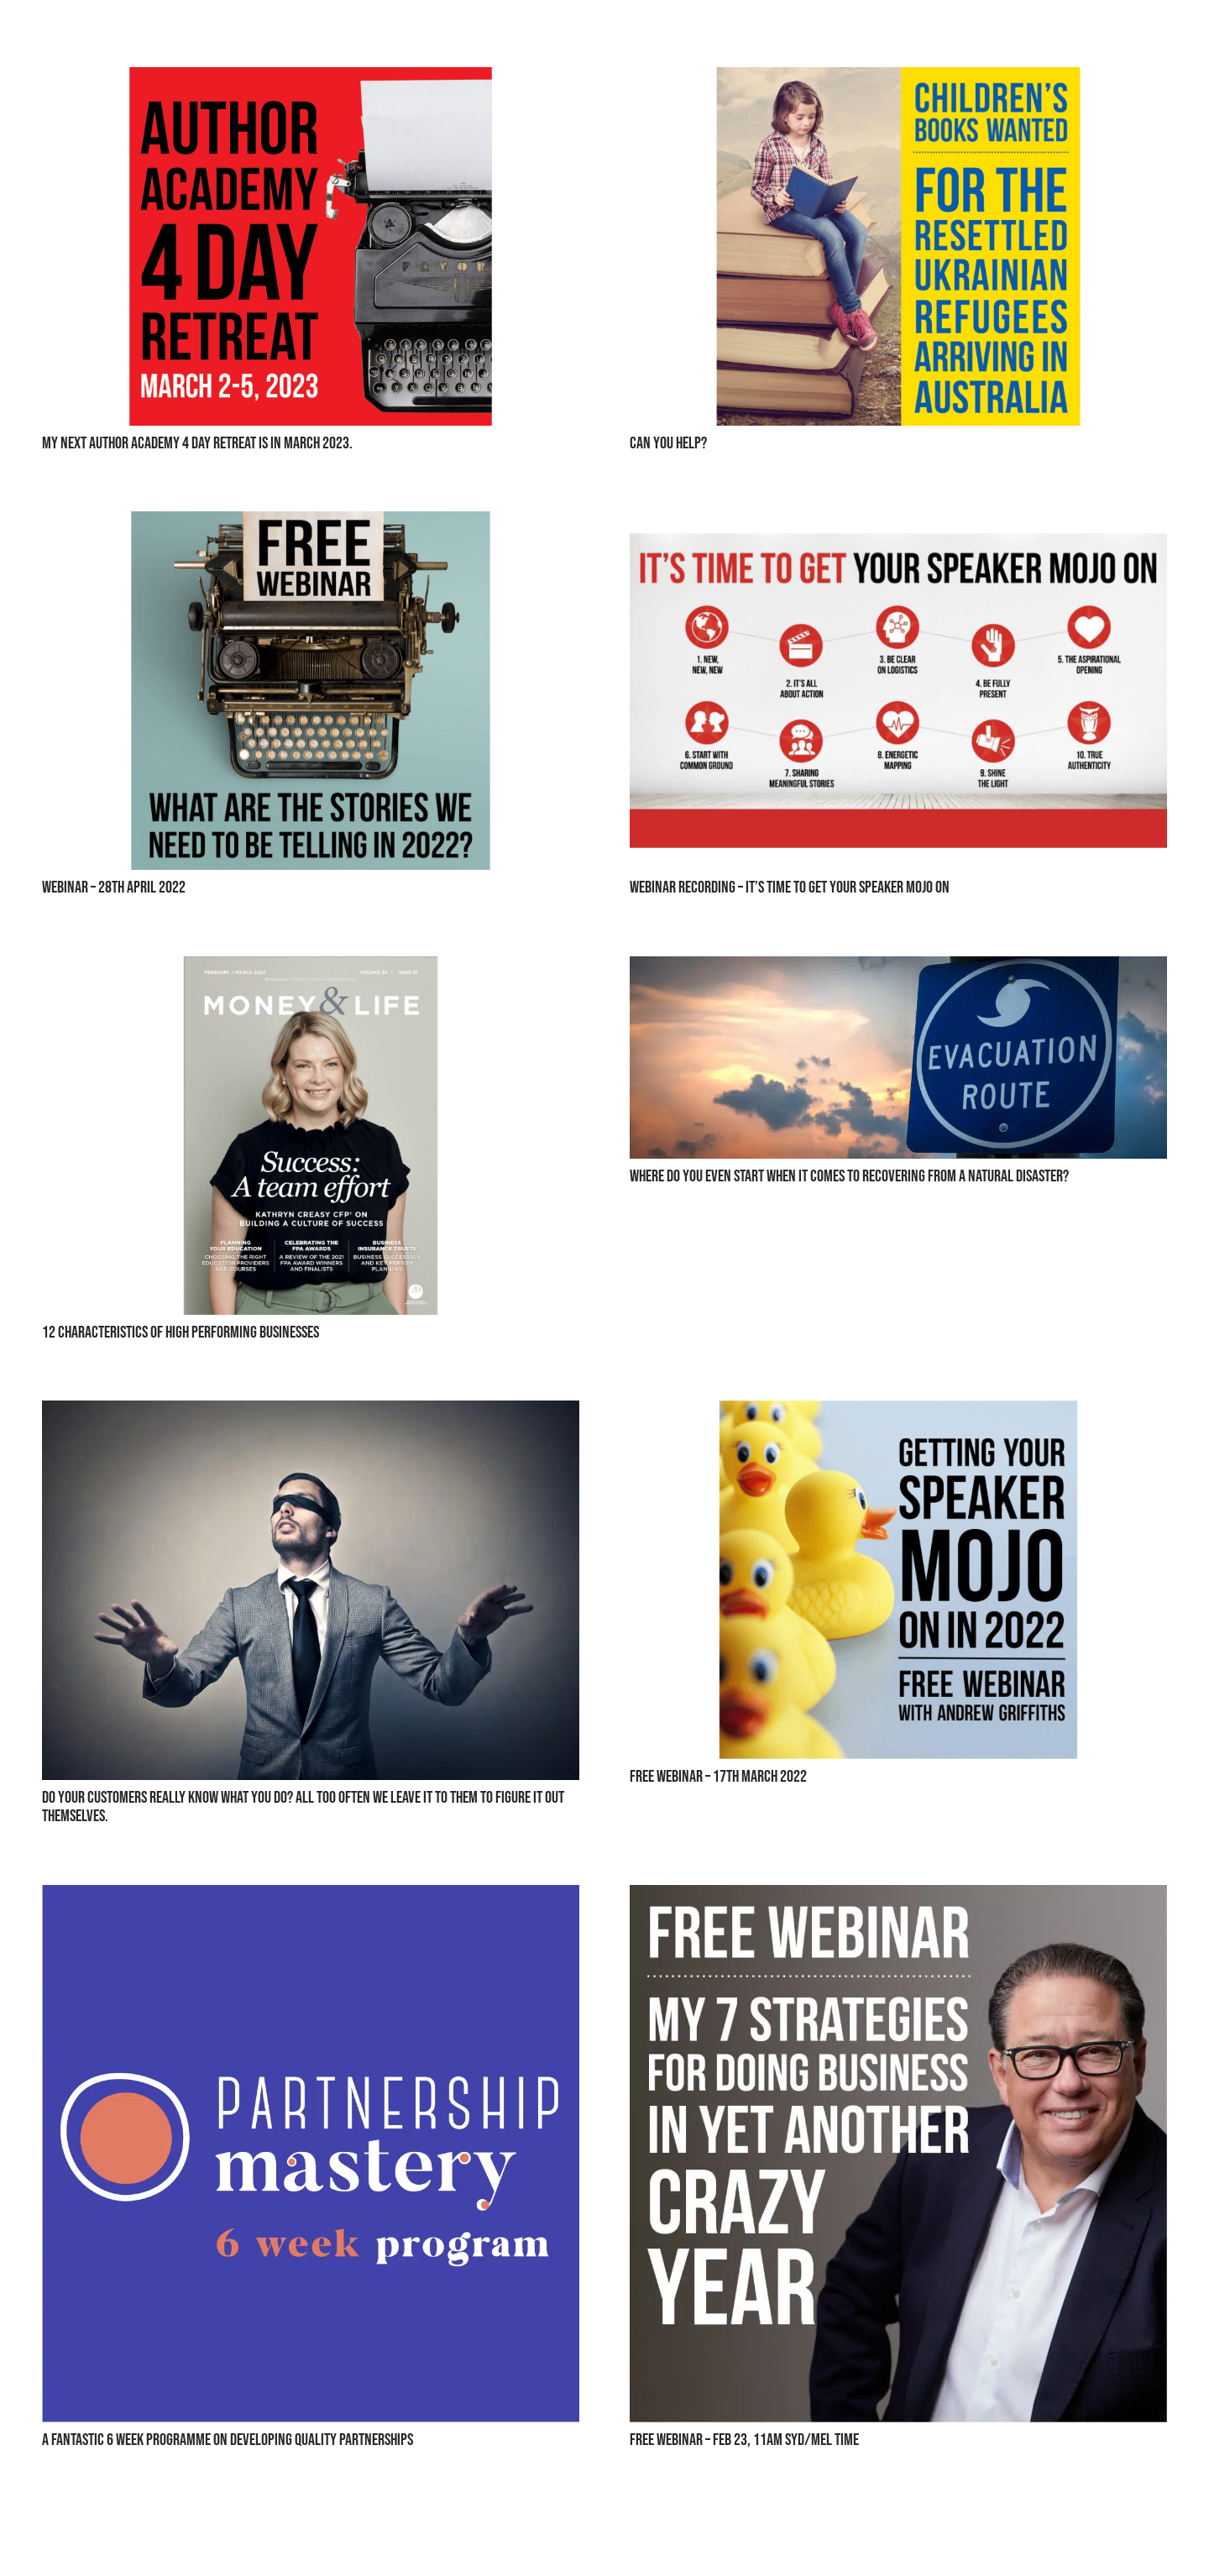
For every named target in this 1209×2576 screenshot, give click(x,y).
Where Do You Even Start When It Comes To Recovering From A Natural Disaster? (849, 1176)
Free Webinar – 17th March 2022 (718, 1777)
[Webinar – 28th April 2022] (310, 524)
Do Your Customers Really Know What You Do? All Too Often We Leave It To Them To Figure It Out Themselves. (303, 1807)
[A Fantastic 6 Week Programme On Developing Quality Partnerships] (310, 1897)
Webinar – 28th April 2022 (114, 887)
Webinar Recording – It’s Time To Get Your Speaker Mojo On (790, 887)
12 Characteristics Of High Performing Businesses (180, 1332)
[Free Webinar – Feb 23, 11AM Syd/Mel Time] (898, 1897)
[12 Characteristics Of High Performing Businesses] (310, 969)
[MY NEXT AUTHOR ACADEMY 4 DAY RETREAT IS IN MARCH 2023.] (310, 80)
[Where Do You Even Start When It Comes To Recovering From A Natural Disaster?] (898, 969)
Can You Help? (668, 443)
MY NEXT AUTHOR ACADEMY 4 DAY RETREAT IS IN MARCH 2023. (197, 443)
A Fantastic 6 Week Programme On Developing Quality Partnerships (227, 2440)
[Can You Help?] (898, 80)
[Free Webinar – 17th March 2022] (898, 1413)
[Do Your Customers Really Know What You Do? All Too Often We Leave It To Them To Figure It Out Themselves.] (310, 1413)
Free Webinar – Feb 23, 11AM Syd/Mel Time (744, 2440)
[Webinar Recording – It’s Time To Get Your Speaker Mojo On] (898, 524)
